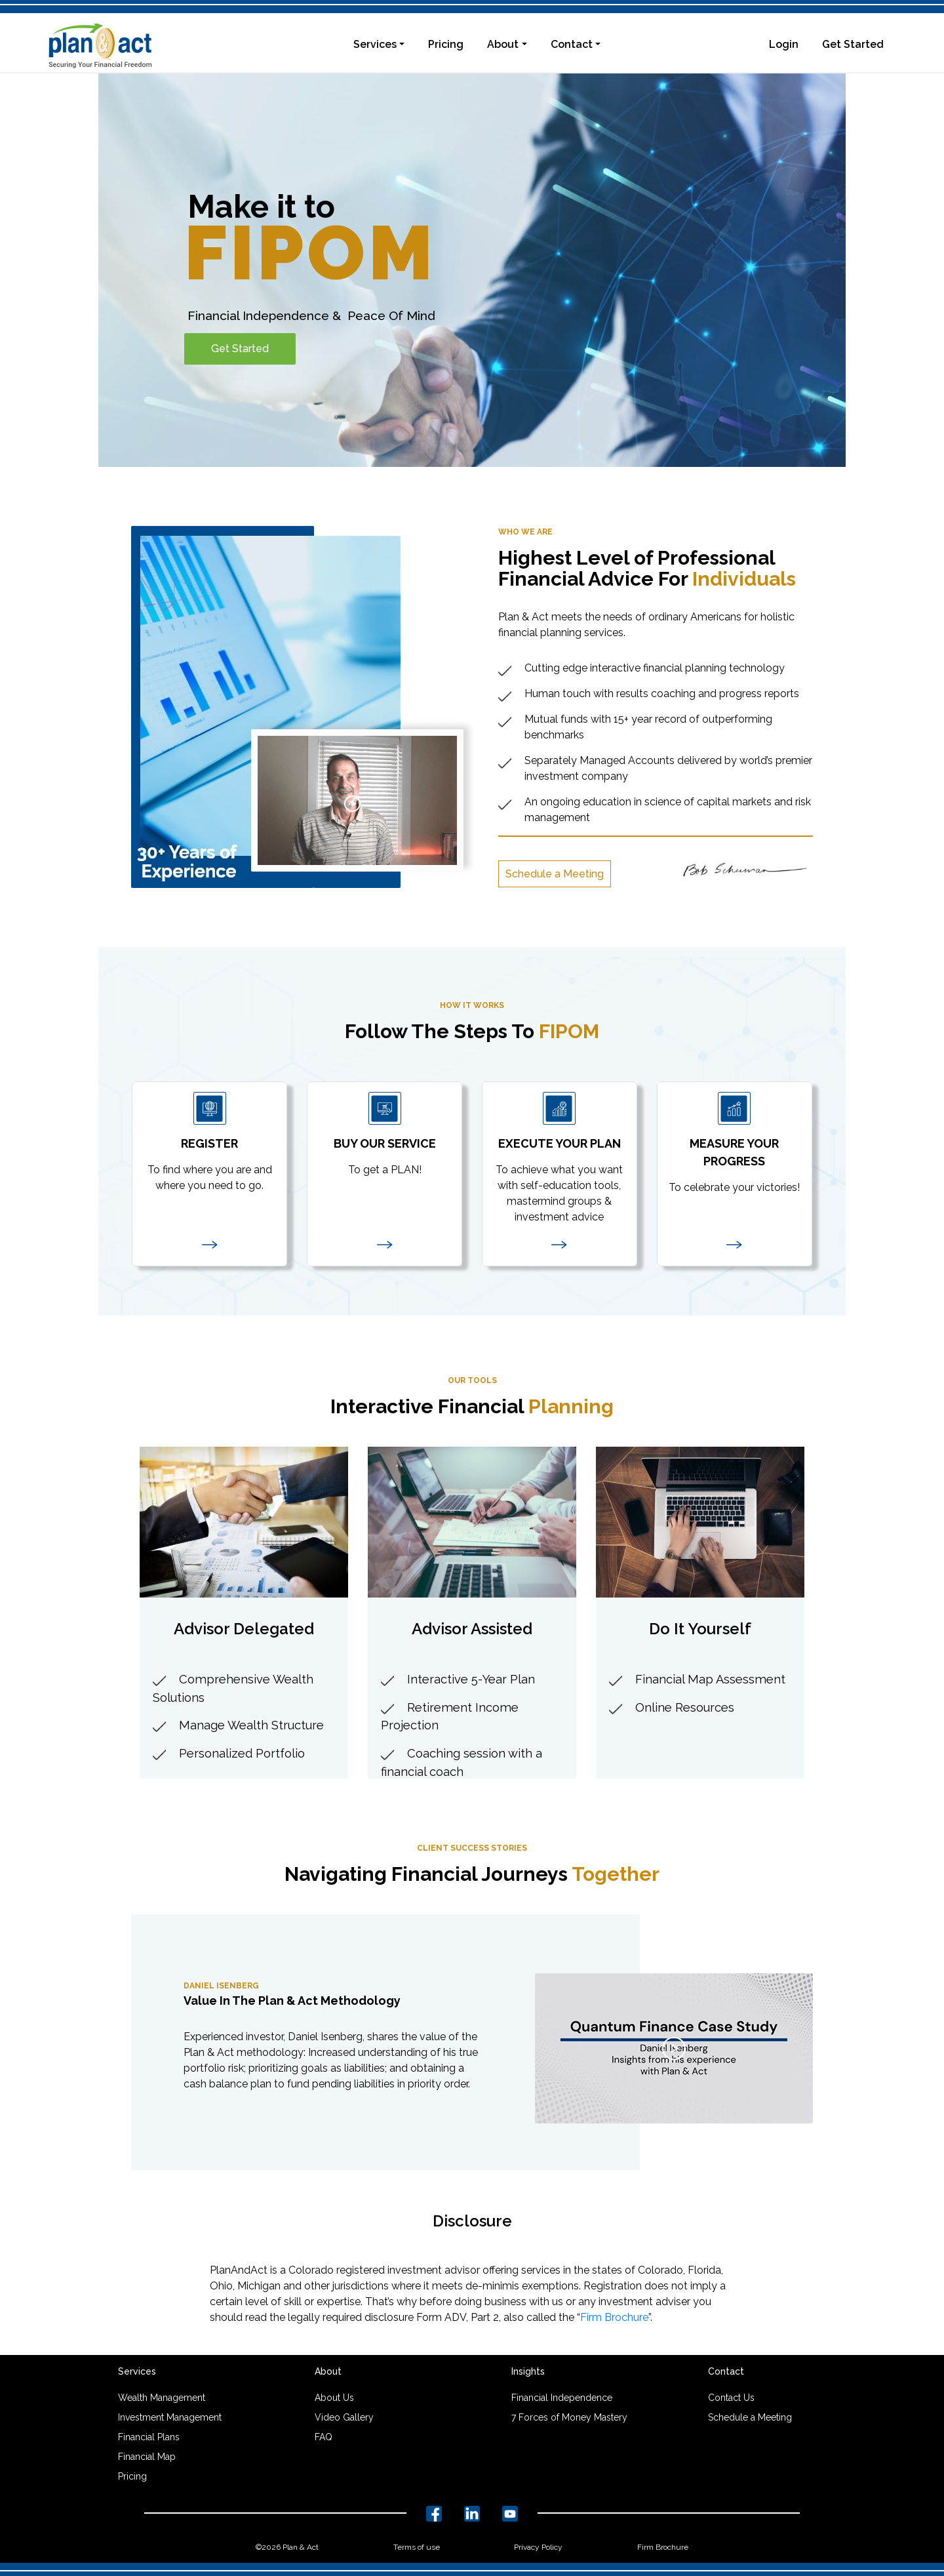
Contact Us (731, 2397)
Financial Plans (149, 2437)
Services (375, 44)
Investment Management (170, 2417)
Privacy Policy (538, 2547)
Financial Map (147, 2456)
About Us (334, 2397)
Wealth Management (161, 2397)
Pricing (445, 44)
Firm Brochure (614, 2317)
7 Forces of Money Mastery (569, 2417)
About (503, 44)
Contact (572, 44)
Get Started (853, 44)
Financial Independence (561, 2397)
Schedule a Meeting (554, 874)
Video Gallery (344, 2417)
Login (783, 44)
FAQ (323, 2437)
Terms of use (416, 2547)
